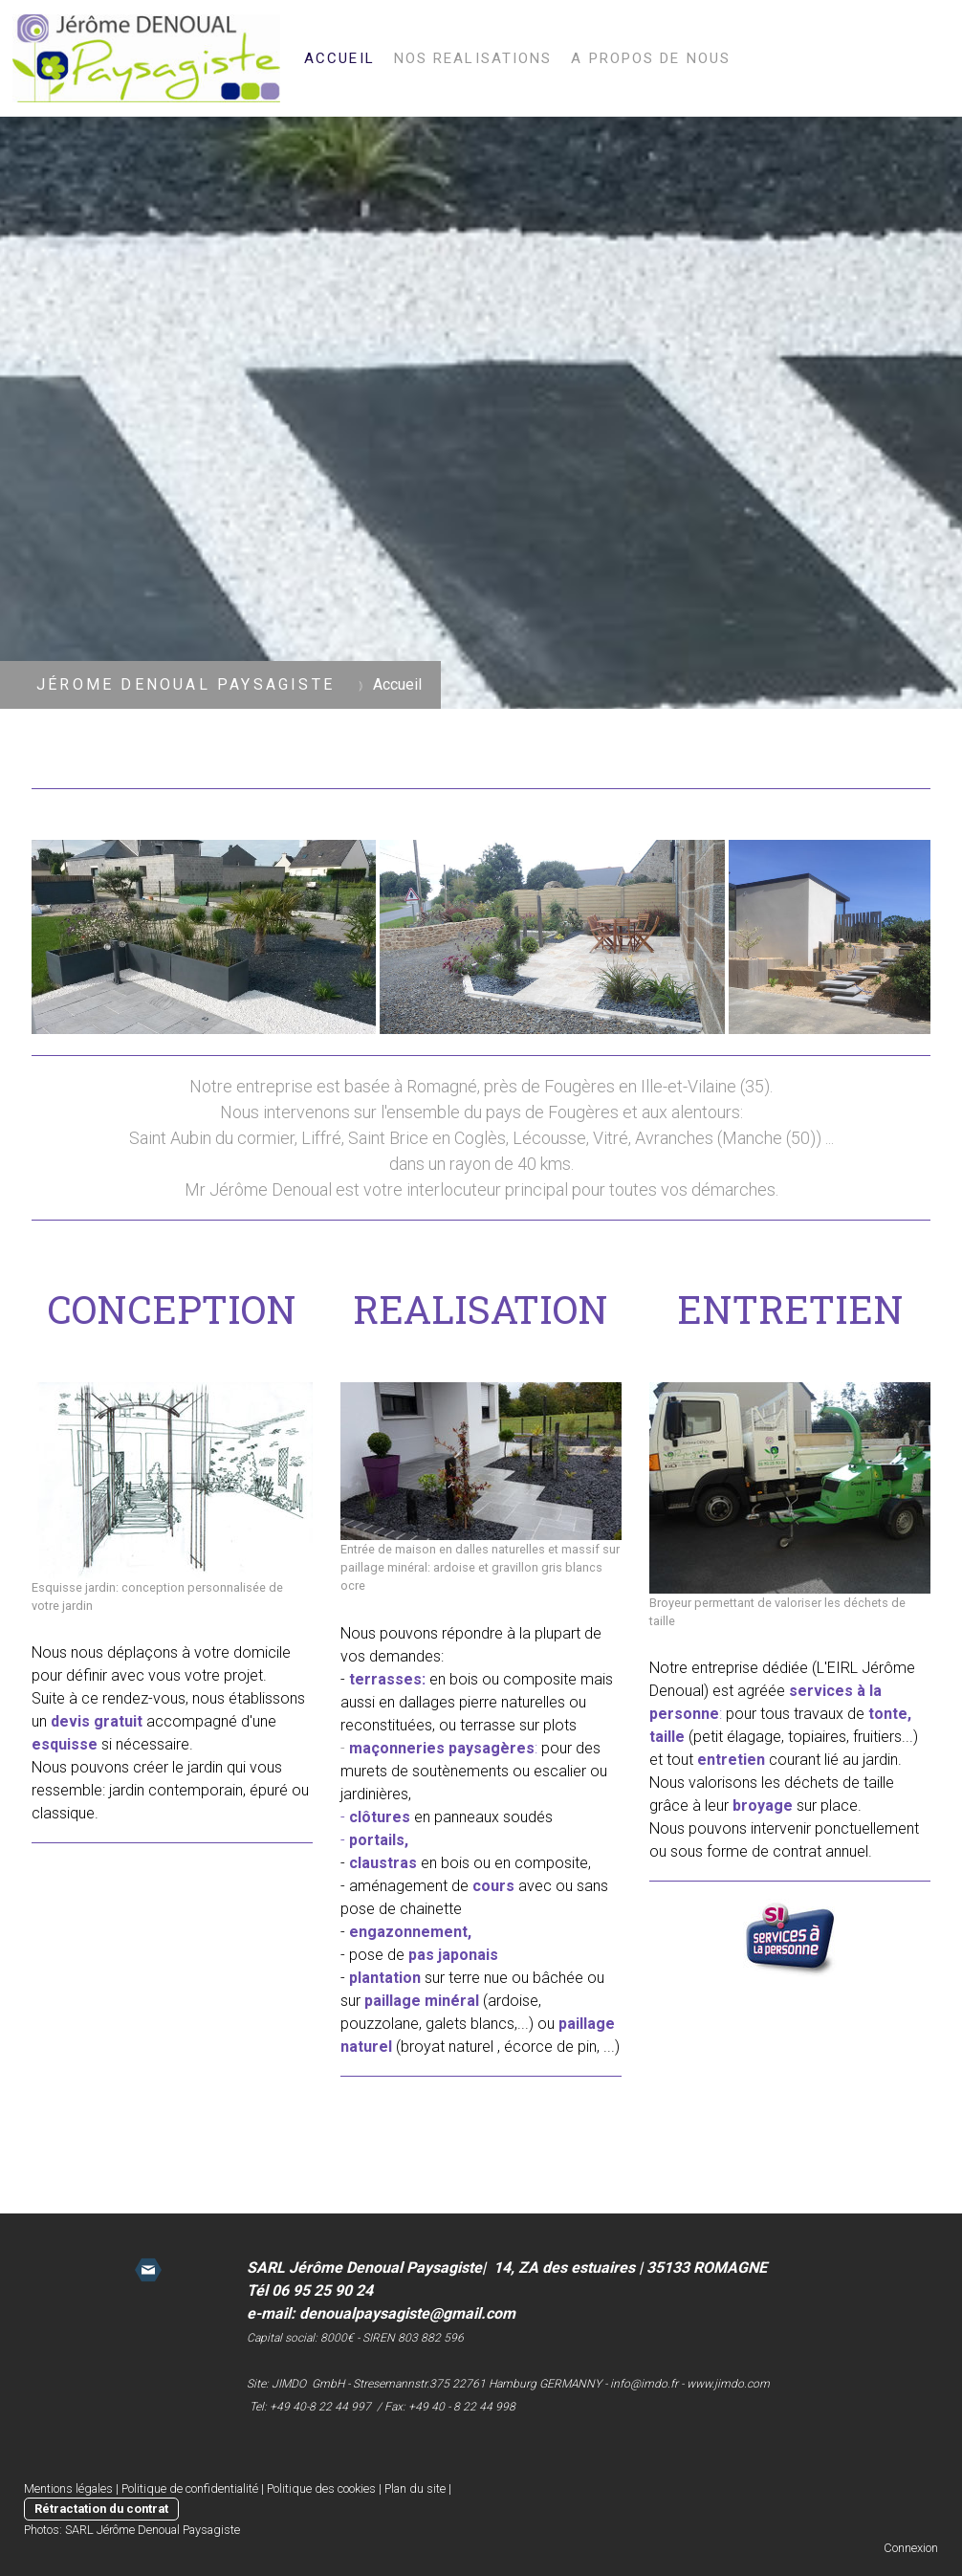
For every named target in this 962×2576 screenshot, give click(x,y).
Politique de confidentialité (189, 2488)
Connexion (911, 2548)
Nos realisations (473, 58)
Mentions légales (68, 2488)
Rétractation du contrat (101, 2508)
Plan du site (415, 2488)
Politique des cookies (321, 2488)
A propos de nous (651, 58)
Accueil (339, 58)
